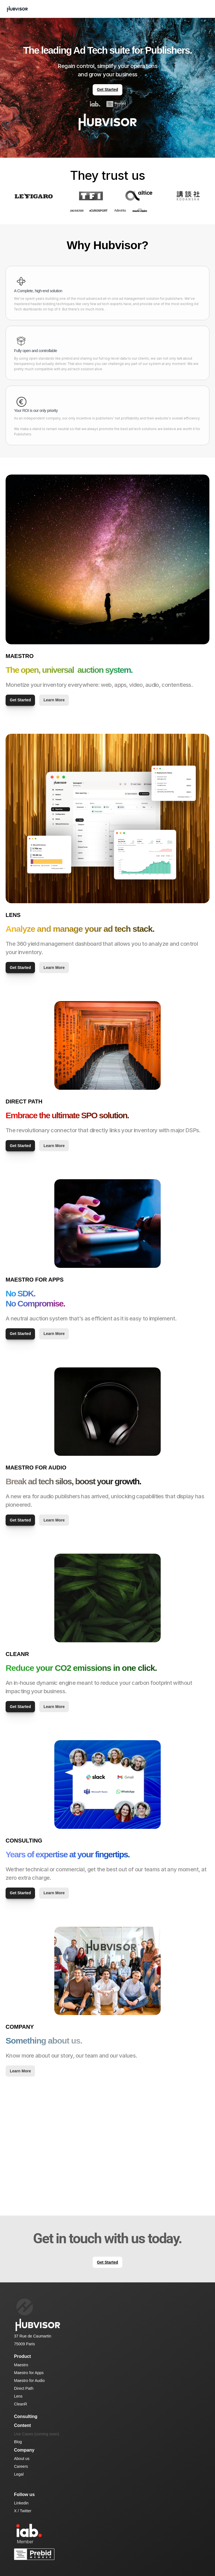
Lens (18, 2396)
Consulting (26, 2416)
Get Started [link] (107, 89)
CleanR (20, 2404)
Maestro (21, 2365)
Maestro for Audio (29, 2380)
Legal (19, 2474)
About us (21, 2458)
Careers (21, 2466)
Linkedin (21, 2503)
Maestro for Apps (29, 2372)
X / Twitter (22, 2511)
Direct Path (23, 2388)
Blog (18, 2442)
